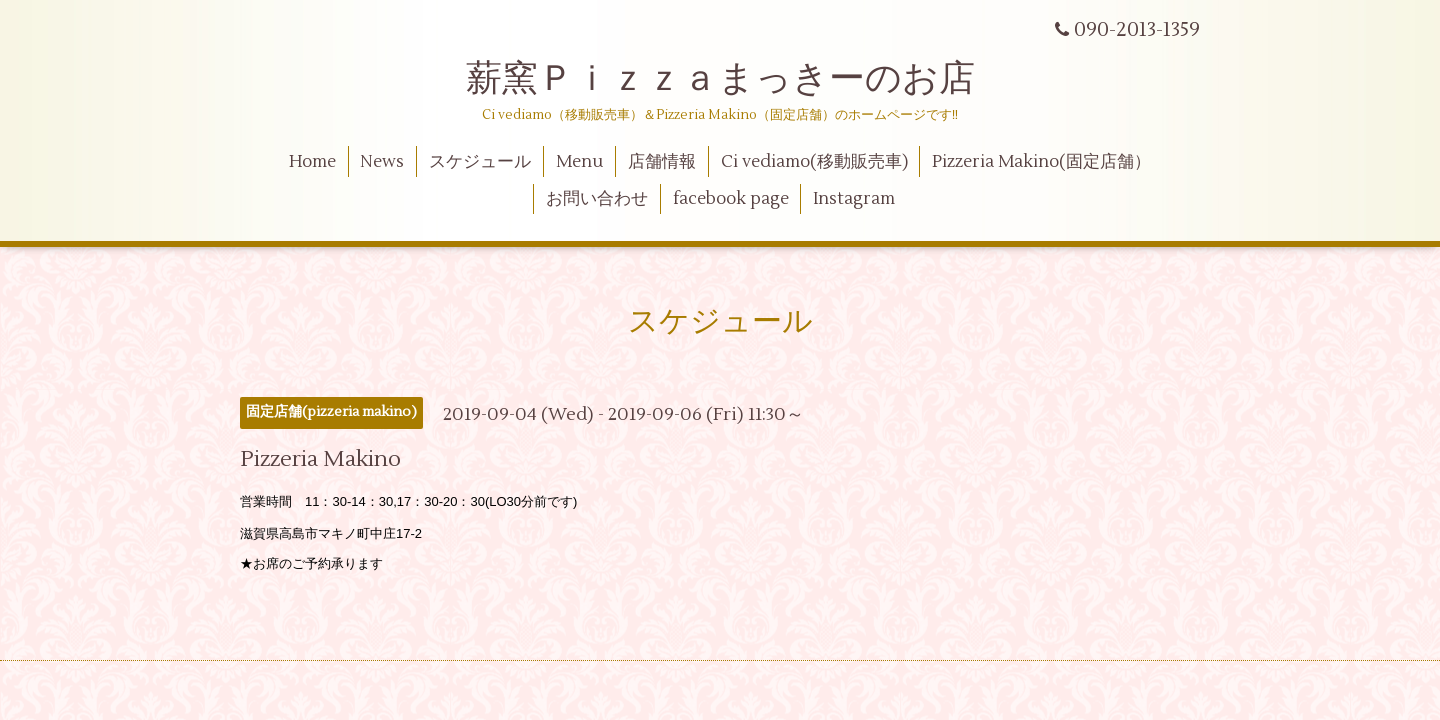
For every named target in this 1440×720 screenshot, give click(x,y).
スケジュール (480, 162)
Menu (579, 162)
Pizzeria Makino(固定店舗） (1041, 162)
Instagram (854, 199)
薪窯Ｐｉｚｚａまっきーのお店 (738, 79)
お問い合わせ (597, 199)
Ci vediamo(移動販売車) (814, 162)
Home (312, 162)
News (382, 162)
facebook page (731, 199)
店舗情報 (662, 162)
